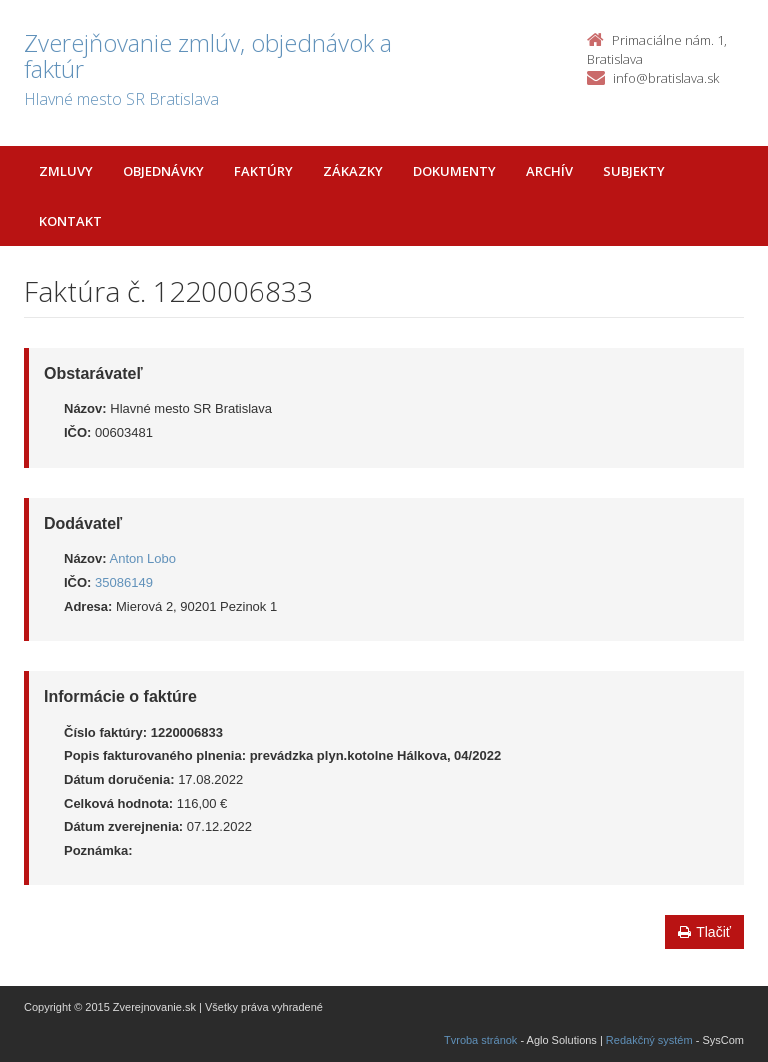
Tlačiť (704, 932)
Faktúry (263, 171)
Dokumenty (454, 171)
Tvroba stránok (480, 1040)
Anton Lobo (143, 558)
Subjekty (634, 171)
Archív (549, 171)
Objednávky (163, 171)
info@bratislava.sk (666, 78)
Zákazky (353, 171)
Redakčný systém (649, 1040)
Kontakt (70, 221)
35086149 (124, 582)
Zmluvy (66, 171)
